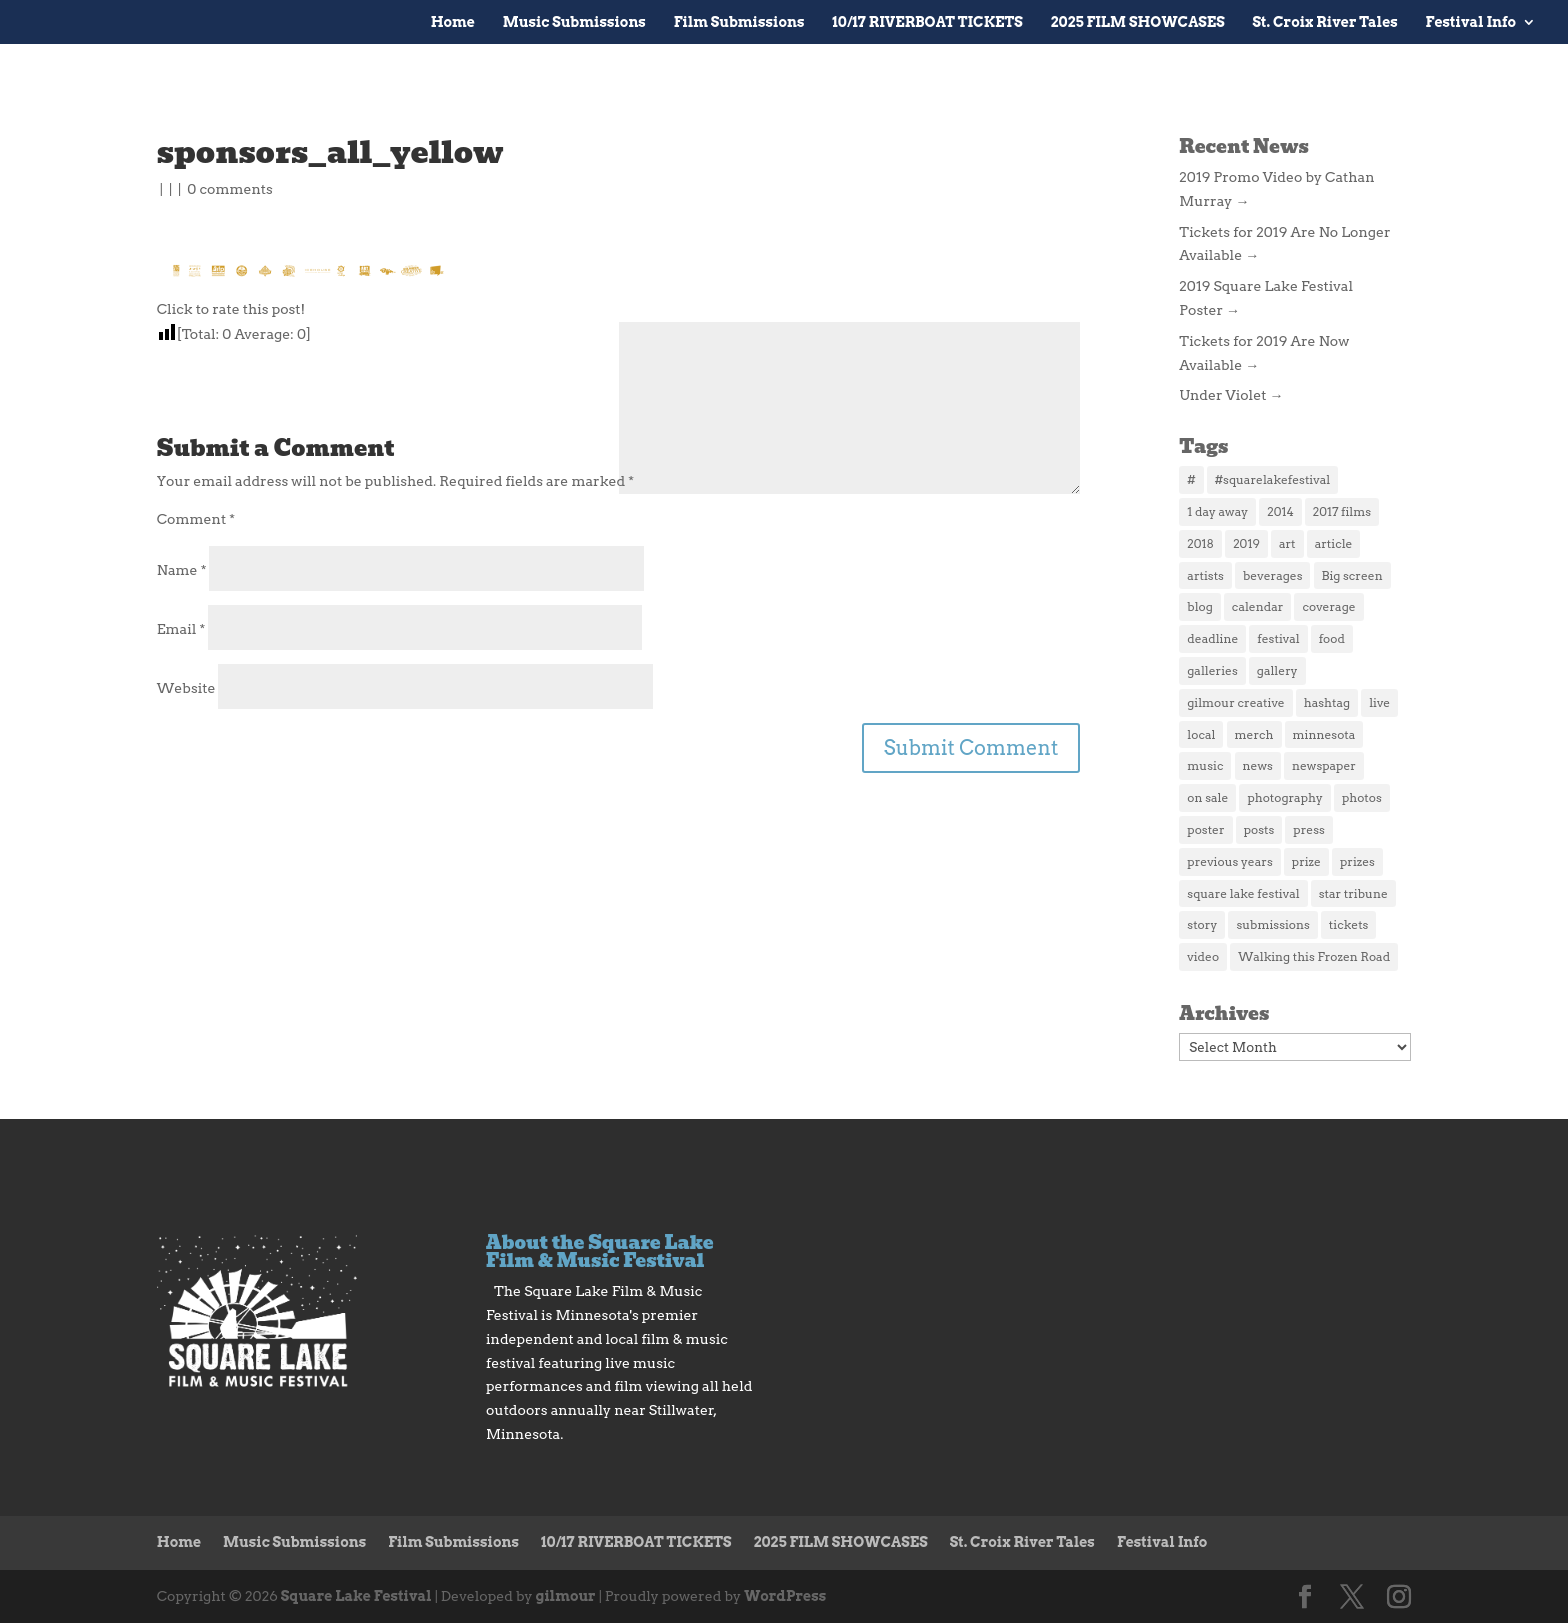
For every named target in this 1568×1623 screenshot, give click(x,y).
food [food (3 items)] (1332, 638)
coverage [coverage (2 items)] (1328, 606)
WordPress (785, 1596)
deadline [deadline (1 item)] (1212, 638)
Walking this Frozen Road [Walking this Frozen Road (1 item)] (1314, 956)
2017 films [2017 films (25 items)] (1342, 511)
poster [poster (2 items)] (1205, 829)
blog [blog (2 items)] (1199, 606)
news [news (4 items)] (1258, 765)
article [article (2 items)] (1334, 543)
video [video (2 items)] (1203, 956)
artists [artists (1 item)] (1205, 575)
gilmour (566, 1596)
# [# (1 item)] (1191, 479)
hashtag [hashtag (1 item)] (1327, 702)
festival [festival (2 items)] (1278, 638)
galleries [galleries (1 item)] (1212, 670)
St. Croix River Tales (1325, 22)
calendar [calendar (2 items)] (1258, 606)
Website (186, 688)
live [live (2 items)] (1379, 702)
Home (453, 22)
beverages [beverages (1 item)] (1272, 575)
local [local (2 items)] (1201, 734)
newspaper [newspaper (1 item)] (1324, 765)
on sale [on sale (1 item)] (1207, 797)
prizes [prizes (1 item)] (1357, 861)
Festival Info (1471, 22)
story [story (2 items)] (1202, 924)
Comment (196, 519)
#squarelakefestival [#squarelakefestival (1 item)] (1272, 479)
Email (181, 629)
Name (182, 570)
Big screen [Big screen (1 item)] (1352, 575)
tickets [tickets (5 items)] (1349, 924)
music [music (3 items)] (1205, 765)
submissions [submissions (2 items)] (1272, 924)
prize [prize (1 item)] (1306, 861)
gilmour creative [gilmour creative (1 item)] (1235, 702)
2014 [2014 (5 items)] (1280, 511)
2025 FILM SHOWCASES (1138, 22)
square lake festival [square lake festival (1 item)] (1243, 893)
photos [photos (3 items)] (1362, 797)
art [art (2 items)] (1287, 543)
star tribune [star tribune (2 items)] (1353, 893)
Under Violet (1231, 395)
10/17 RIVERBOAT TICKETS (927, 22)
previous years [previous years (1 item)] (1229, 861)
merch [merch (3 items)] (1254, 734)
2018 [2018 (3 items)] (1200, 543)
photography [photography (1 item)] (1284, 797)
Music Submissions (574, 22)
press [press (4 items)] (1308, 829)
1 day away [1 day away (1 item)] (1217, 511)
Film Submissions (739, 22)
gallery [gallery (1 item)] (1277, 670)
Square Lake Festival (356, 1596)
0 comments (230, 189)
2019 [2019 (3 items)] (1246, 543)
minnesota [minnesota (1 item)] (1324, 734)
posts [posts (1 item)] (1259, 829)
